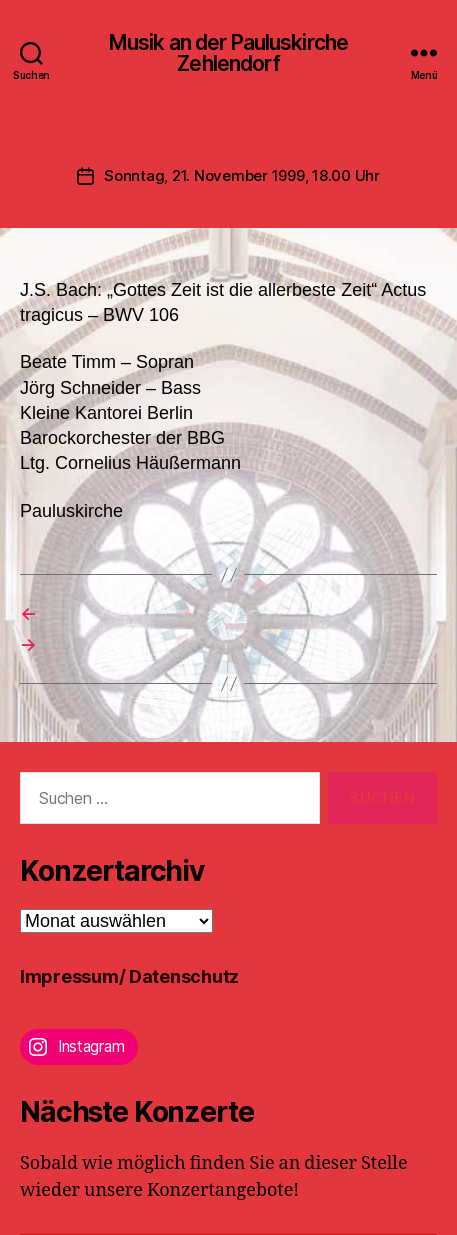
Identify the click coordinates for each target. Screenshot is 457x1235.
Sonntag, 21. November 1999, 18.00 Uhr (242, 175)
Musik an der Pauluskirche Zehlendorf (228, 53)
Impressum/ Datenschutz (129, 976)
